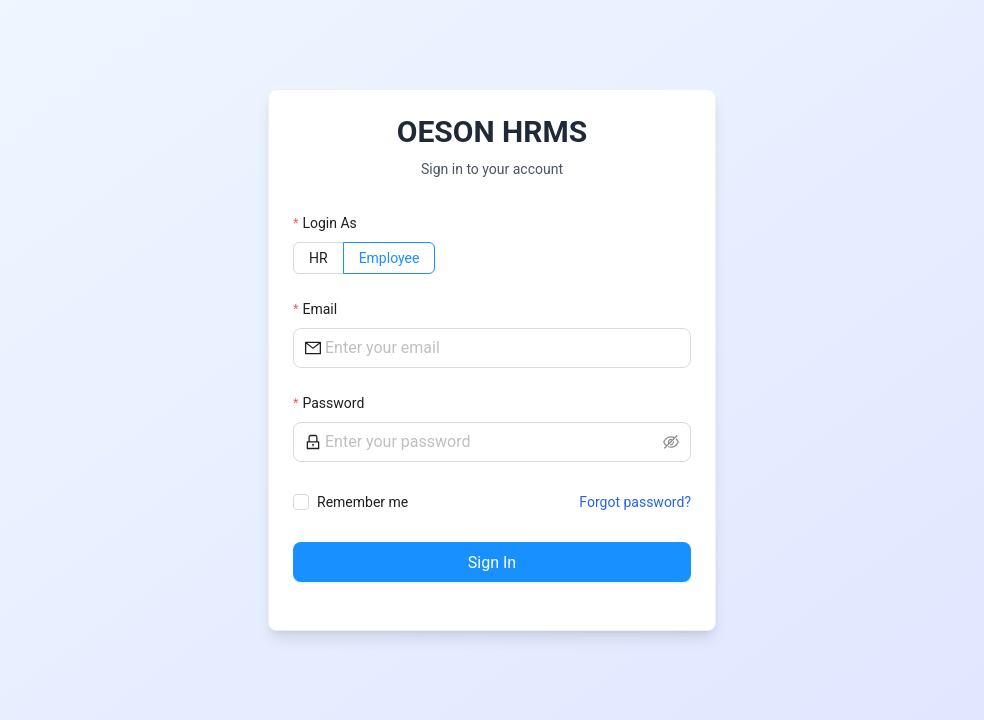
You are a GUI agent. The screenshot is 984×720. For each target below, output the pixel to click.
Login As (329, 223)
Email (319, 309)
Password (333, 403)
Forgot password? (635, 502)
